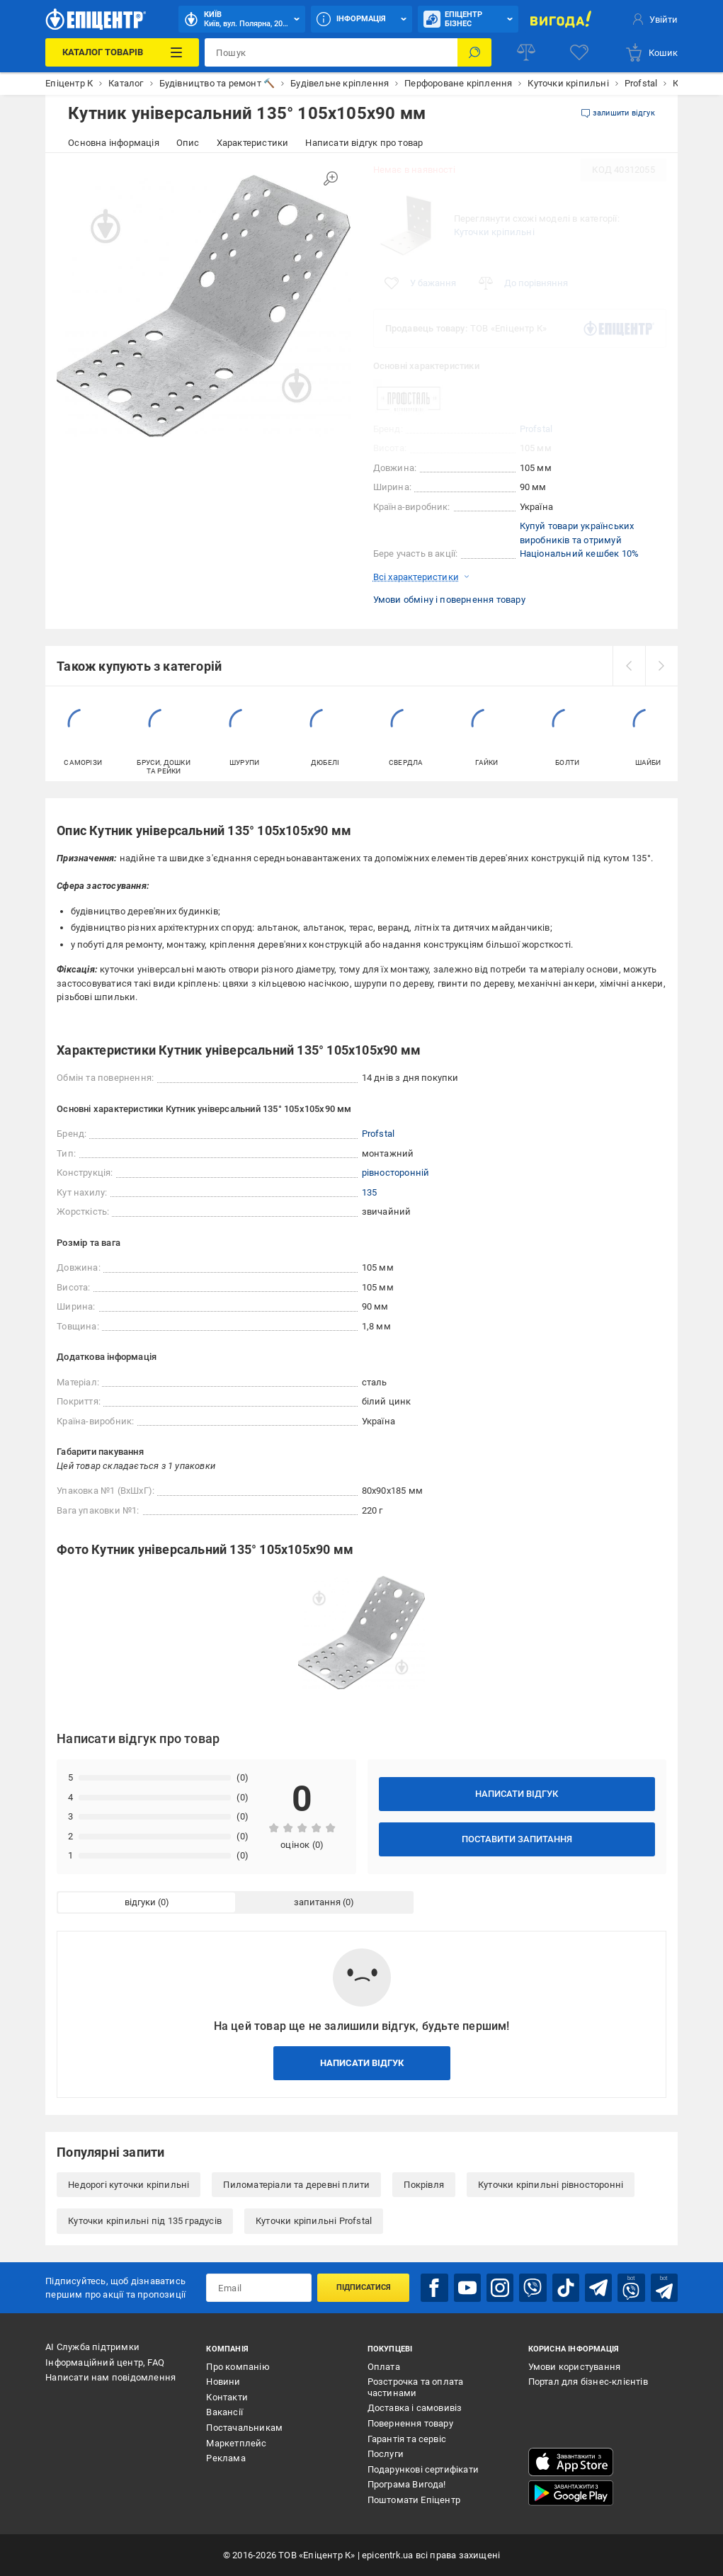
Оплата (384, 2366)
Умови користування (574, 2366)
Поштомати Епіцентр (414, 2500)
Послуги (386, 2454)
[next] (661, 666)
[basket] (651, 52)
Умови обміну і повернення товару (449, 599)
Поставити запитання (517, 1839)
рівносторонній (396, 1172)
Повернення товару (410, 2423)
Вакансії (224, 2412)
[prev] (629, 666)
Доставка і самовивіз (415, 2407)
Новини (223, 2381)
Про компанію (237, 2366)
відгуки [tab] (140, 1902)
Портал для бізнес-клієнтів (588, 2381)
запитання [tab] (317, 1902)
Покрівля (424, 2184)
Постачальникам (244, 2427)
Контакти (227, 2397)
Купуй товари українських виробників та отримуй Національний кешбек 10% (579, 540)
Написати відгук (516, 1793)
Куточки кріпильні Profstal (314, 2220)
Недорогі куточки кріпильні (128, 2184)
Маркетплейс (236, 2443)
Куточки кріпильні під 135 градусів (145, 2220)
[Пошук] (474, 52)
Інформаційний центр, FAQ (104, 2362)
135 (369, 1192)
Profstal (536, 429)
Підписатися (363, 2287)
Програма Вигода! (407, 2484)
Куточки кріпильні (494, 232)
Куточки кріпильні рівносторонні (550, 2184)
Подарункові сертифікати (423, 2469)
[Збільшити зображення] (331, 178)
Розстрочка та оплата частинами (416, 2387)
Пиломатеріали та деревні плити (296, 2184)
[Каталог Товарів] (122, 52)
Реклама (225, 2458)
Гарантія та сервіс (407, 2439)
